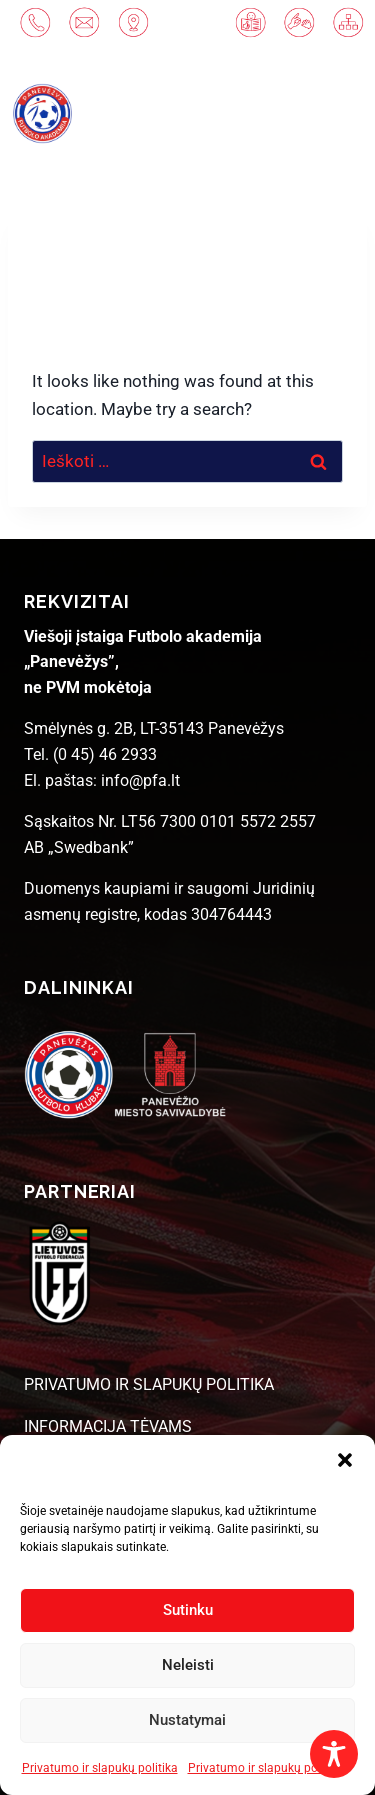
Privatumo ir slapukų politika (100, 1768)
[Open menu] (319, 113)
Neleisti (188, 1665)
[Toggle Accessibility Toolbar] (334, 1754)
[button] (345, 1460)
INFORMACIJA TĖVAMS (108, 1426)
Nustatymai (187, 1720)
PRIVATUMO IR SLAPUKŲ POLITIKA (149, 1384)
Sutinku (188, 1610)
